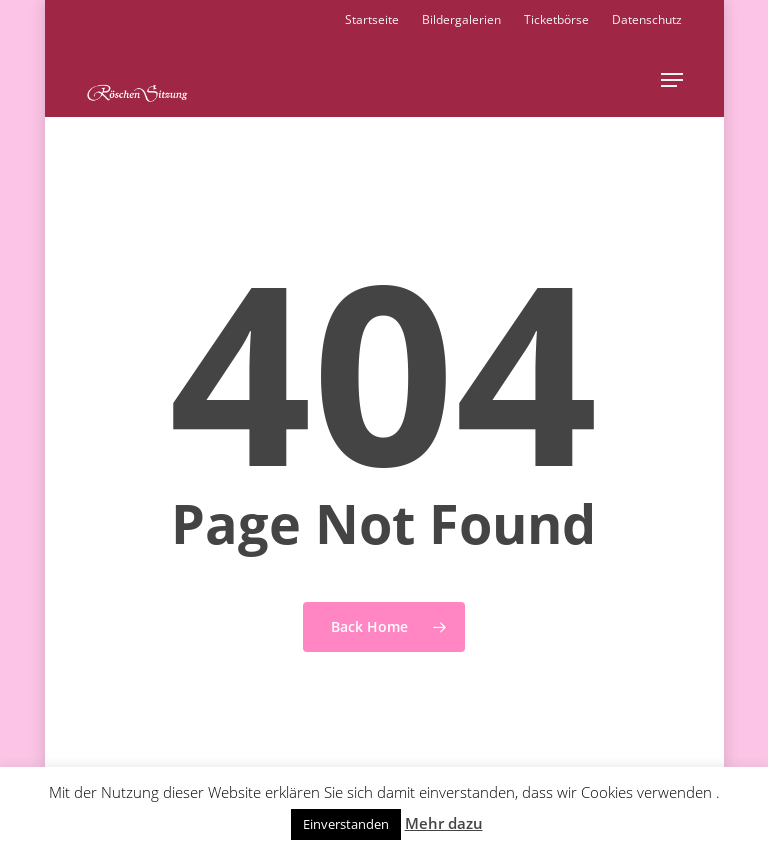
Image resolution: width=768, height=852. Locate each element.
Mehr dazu (444, 823)
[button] (672, 80)
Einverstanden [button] (346, 824)
